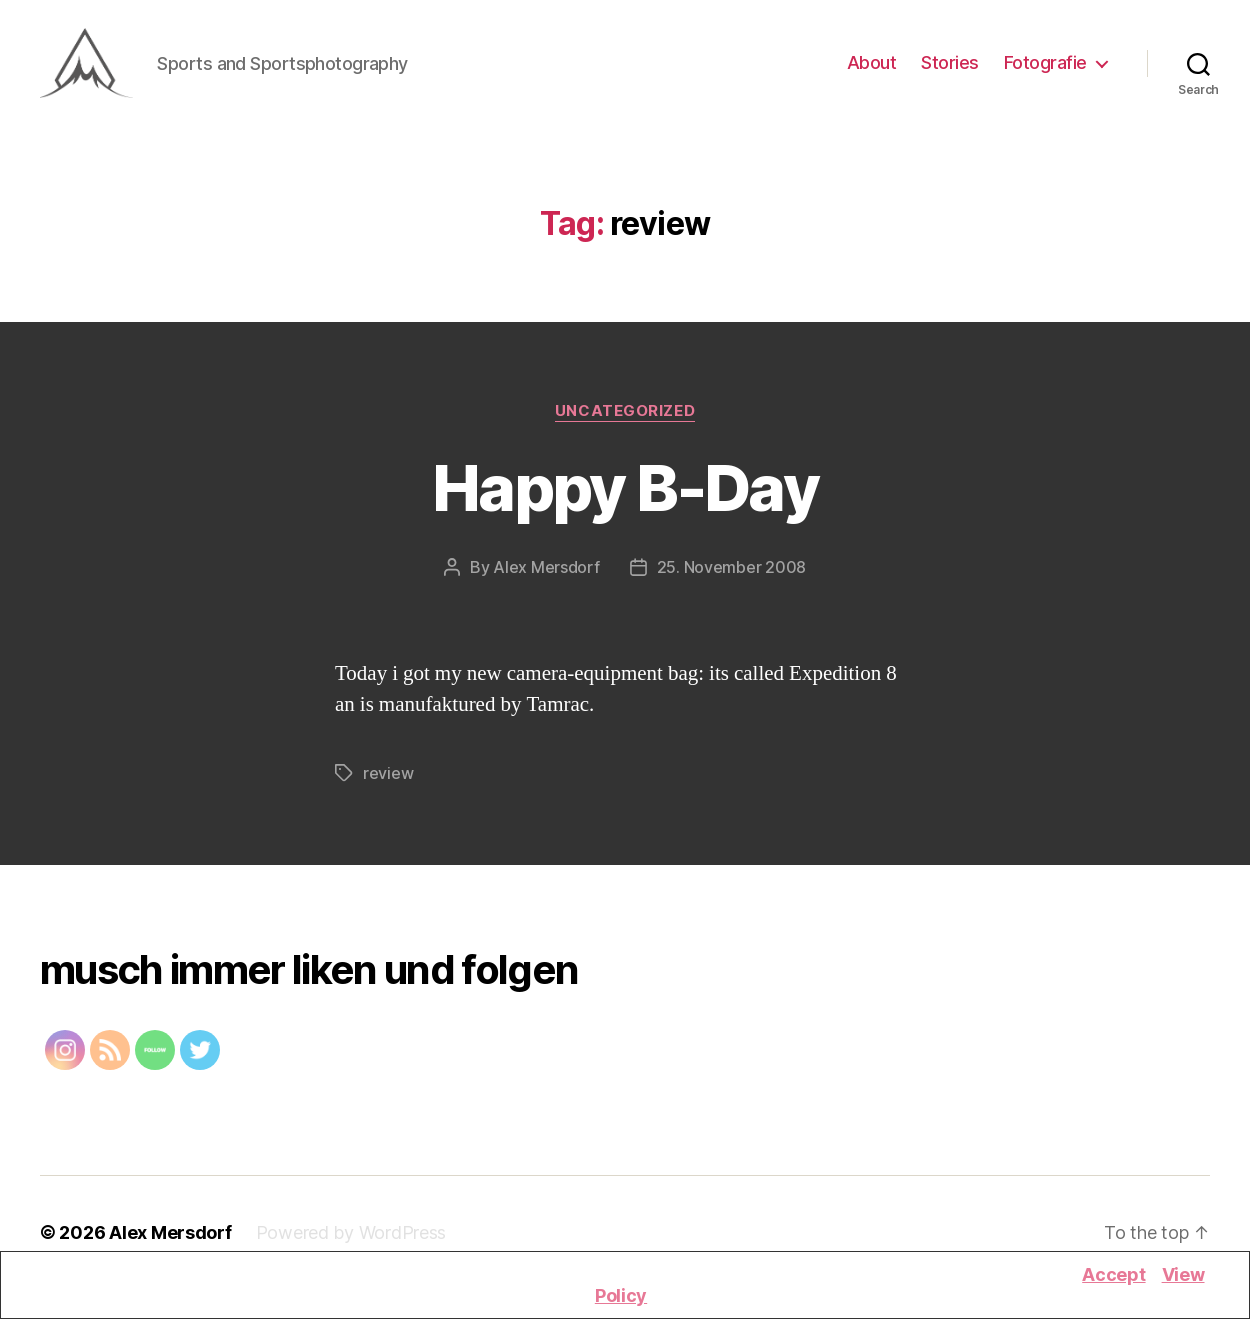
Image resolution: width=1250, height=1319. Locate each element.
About (872, 67)
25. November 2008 (731, 576)
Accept (1113, 1274)
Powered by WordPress (351, 1241)
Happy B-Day (625, 496)
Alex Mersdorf (546, 576)
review (388, 782)
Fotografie (1045, 67)
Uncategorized (625, 420)
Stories (950, 67)
